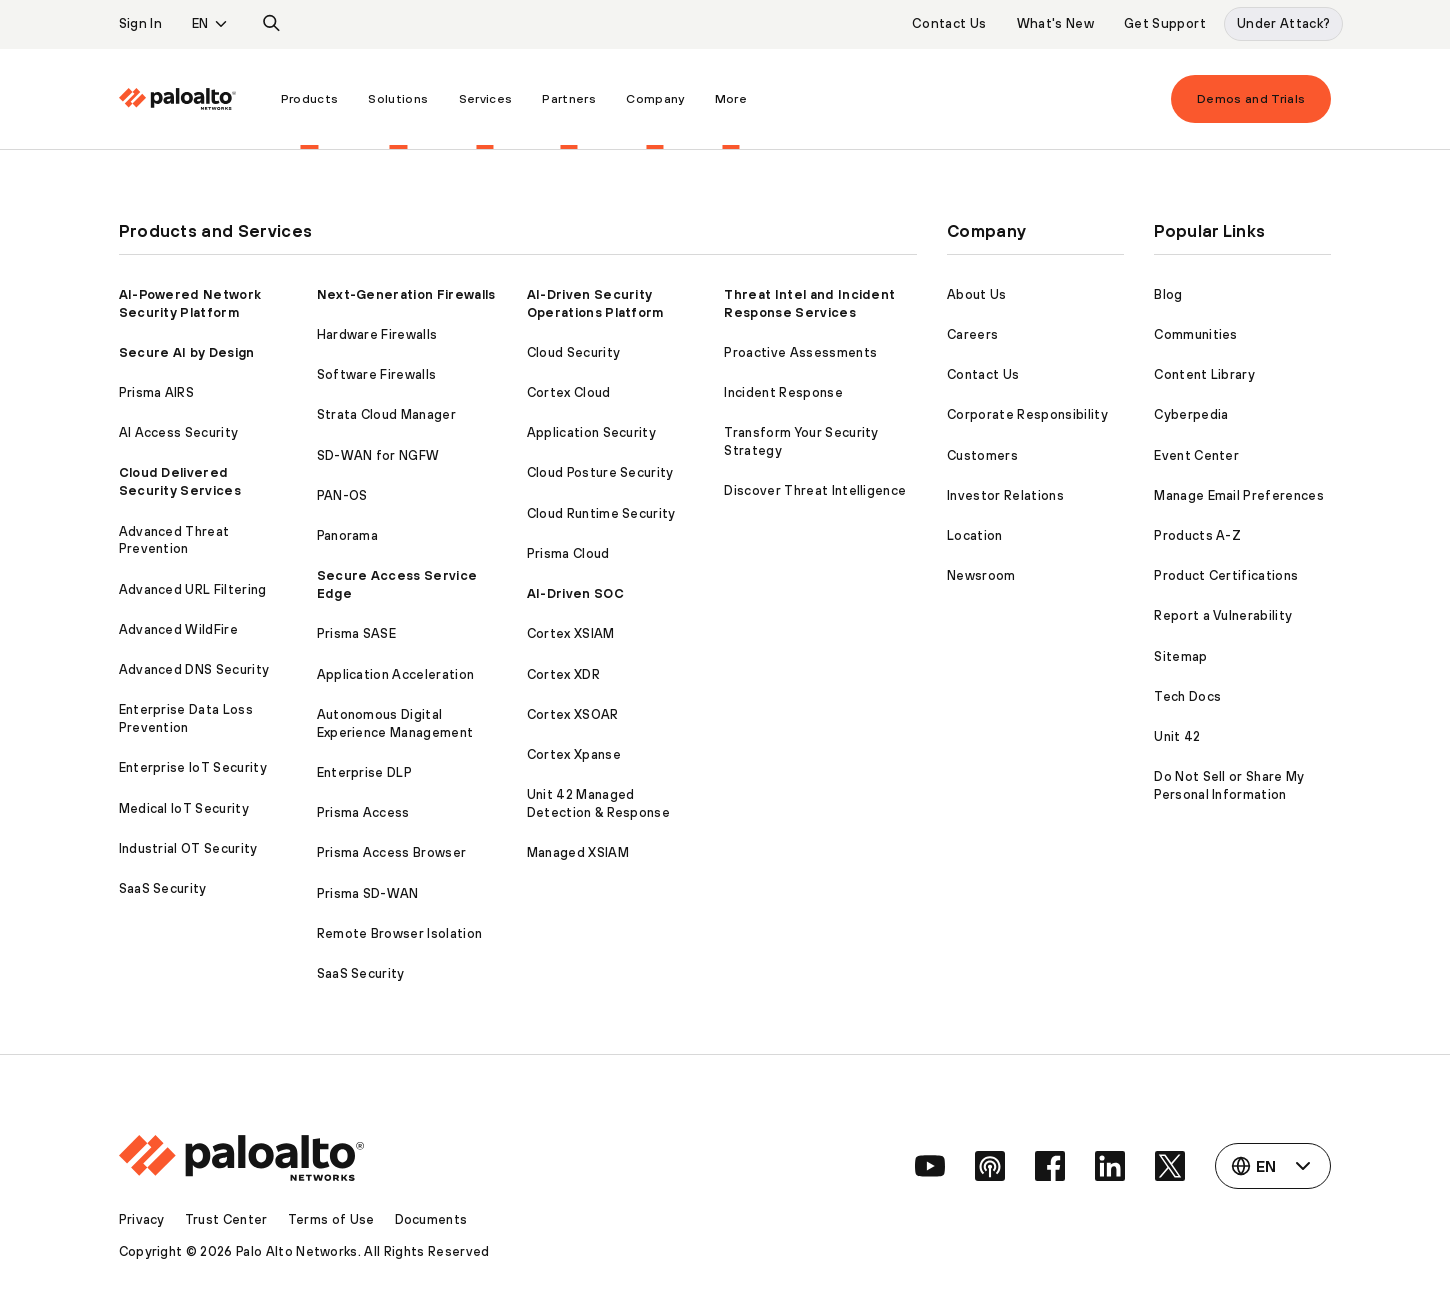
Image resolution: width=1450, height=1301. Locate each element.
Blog (1168, 294)
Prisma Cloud (568, 553)
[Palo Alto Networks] (177, 99)
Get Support (1165, 23)
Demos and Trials (1251, 99)
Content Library (1204, 374)
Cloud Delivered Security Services (180, 481)
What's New (1056, 23)
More (731, 99)
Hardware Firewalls (377, 334)
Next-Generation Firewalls (406, 294)
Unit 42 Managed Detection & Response (598, 803)
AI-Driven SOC (575, 593)
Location (975, 535)
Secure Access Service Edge (397, 584)
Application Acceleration (396, 674)
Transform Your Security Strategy (801, 441)
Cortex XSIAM (571, 633)
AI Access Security (179, 432)
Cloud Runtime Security (601, 513)
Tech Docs (1187, 696)
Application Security (591, 432)
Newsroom (981, 575)
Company (655, 99)
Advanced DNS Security (194, 669)
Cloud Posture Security (600, 472)
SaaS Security (163, 888)
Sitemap (1180, 656)
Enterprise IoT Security (193, 767)
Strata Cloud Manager (386, 414)
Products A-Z (1197, 535)
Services (486, 99)
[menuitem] (192, 99)
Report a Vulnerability (1223, 615)
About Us (977, 294)
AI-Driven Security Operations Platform (595, 303)
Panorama (348, 535)
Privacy (142, 1219)
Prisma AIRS (157, 392)
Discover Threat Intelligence (815, 490)
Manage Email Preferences (1239, 495)
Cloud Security (573, 352)
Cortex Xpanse (574, 754)
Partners (569, 99)
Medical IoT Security (184, 808)
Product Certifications (1226, 575)
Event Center (1196, 455)
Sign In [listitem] (140, 23)
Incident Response (783, 392)
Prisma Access (363, 812)
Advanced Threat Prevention (174, 540)
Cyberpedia (1191, 414)
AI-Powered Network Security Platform (190, 303)
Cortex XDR (563, 674)
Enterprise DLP (364, 772)
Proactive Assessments (800, 352)
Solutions (398, 99)
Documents (431, 1219)
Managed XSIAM (578, 852)
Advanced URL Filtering (193, 589)
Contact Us (949, 23)
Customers (982, 455)
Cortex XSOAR (573, 714)
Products (310, 99)
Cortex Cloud (569, 392)
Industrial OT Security (188, 848)
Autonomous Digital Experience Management (395, 723)
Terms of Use (331, 1219)
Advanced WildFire (178, 629)
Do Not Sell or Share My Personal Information (1229, 785)
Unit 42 (1177, 736)
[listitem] (272, 24)
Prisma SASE (357, 633)
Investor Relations (1005, 495)
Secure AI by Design (187, 352)
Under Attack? (1284, 23)
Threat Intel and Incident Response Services (809, 303)
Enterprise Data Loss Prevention (186, 718)
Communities (1196, 334)
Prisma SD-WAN (368, 893)
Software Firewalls (377, 374)
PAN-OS (342, 495)
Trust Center (226, 1219)
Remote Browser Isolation (400, 933)
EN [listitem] (200, 23)
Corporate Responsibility (1027, 414)
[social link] (930, 1166)
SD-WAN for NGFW (378, 455)
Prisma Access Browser (392, 852)
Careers (972, 334)
